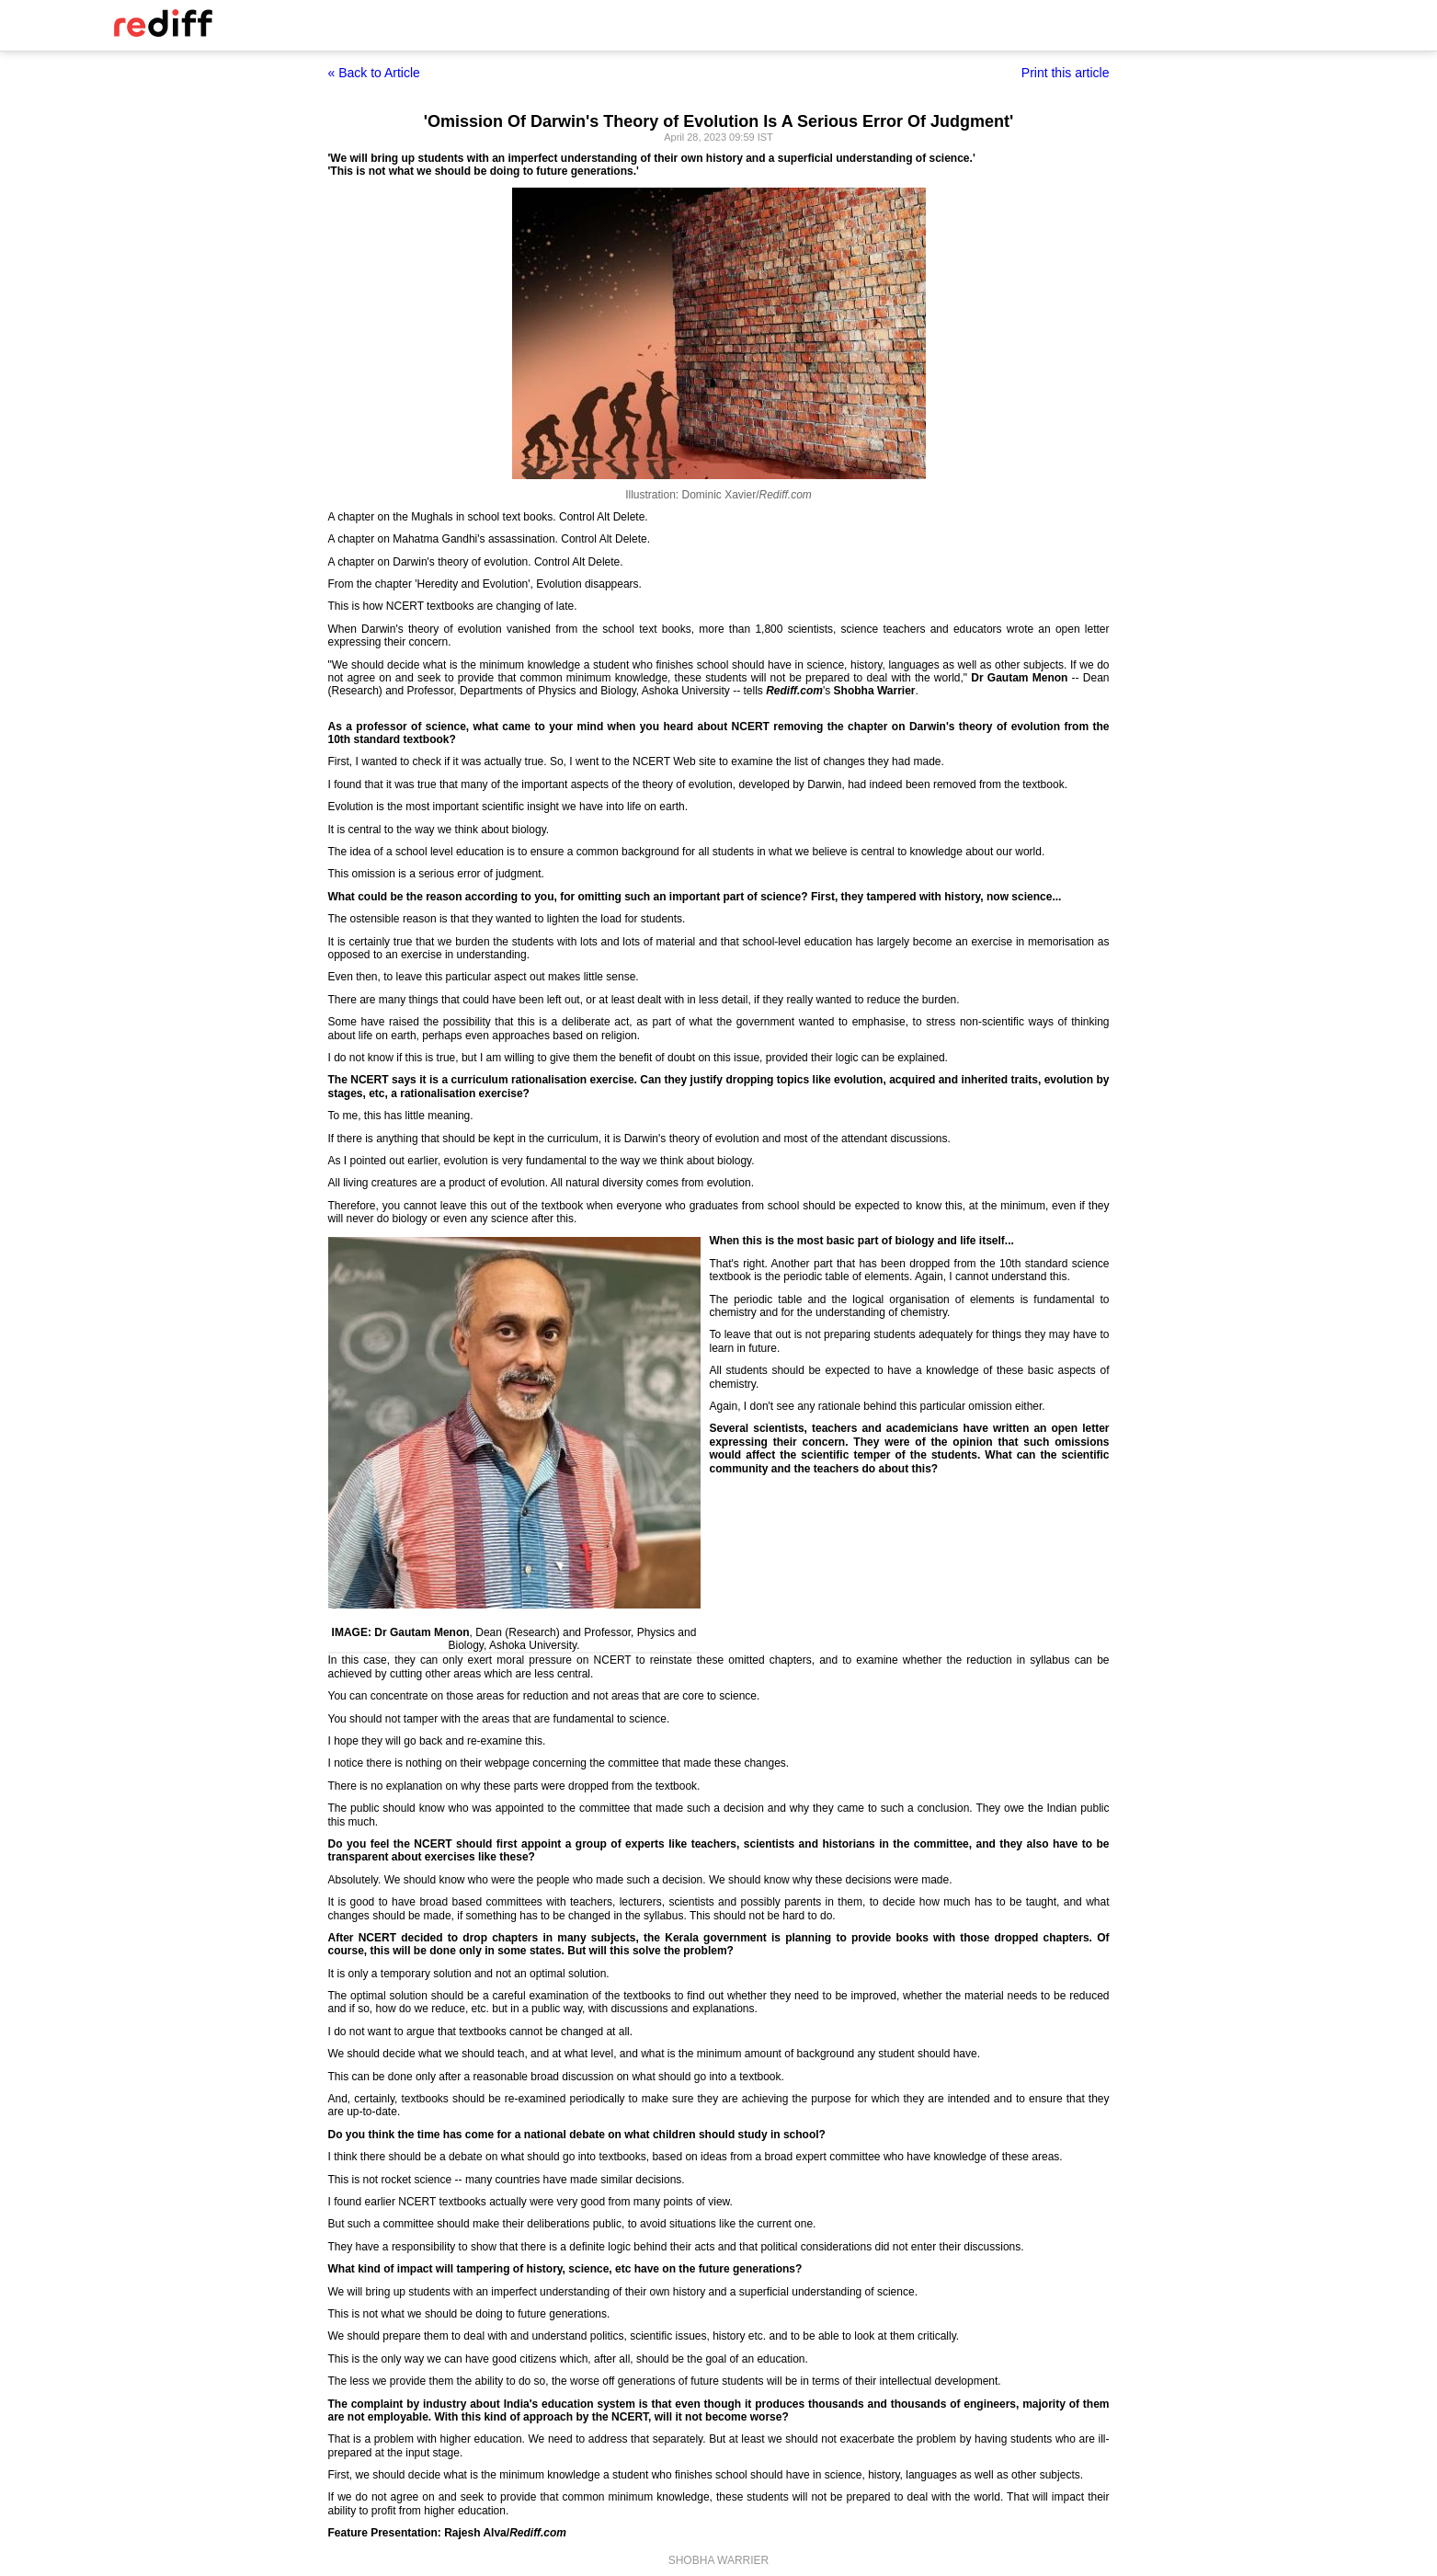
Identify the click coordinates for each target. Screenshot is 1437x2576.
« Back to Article (374, 72)
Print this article (1065, 72)
